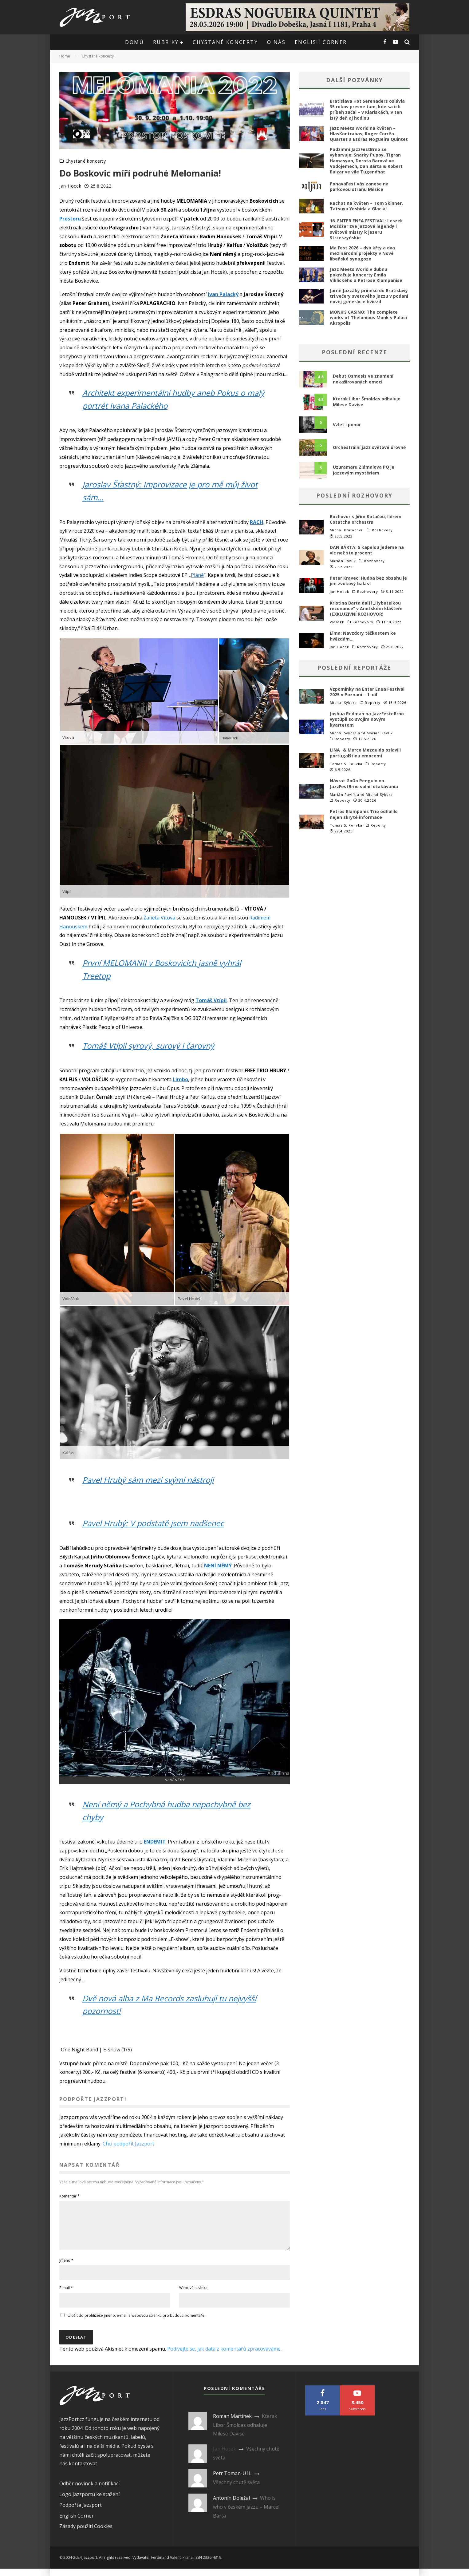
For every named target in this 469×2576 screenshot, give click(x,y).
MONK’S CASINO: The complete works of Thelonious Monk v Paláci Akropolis (368, 317)
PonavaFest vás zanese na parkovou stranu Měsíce (359, 186)
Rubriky (166, 42)
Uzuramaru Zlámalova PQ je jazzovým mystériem (363, 469)
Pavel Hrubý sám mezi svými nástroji (150, 1479)
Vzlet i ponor (347, 424)
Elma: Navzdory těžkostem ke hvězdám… (363, 635)
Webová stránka (193, 2295)
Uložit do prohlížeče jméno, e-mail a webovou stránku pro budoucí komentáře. (136, 2322)
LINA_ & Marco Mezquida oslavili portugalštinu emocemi (365, 752)
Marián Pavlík (343, 560)
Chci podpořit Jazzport (128, 2143)
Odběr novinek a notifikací (89, 2490)
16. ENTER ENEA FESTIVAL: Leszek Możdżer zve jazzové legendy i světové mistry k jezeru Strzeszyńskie (366, 229)
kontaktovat (83, 2470)
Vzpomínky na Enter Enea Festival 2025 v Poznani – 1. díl (367, 691)
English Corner (76, 2523)
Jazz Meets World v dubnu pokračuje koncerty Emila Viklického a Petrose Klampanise (366, 274)
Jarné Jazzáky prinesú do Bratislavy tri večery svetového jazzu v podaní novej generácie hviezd (369, 296)
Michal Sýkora (343, 702)
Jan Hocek (70, 186)
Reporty (372, 703)
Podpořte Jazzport (80, 2512)
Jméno (66, 2267)
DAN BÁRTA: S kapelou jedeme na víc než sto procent (367, 550)
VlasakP (337, 622)
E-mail (66, 2295)
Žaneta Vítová (159, 917)
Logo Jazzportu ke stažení (89, 2501)
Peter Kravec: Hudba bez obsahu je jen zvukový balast (368, 580)
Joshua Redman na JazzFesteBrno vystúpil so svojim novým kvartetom (367, 719)
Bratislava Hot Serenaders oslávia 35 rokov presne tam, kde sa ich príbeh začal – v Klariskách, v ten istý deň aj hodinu (367, 109)
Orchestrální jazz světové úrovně (369, 447)
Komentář (69, 2196)
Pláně (197, 575)
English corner (321, 42)
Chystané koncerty (225, 42)
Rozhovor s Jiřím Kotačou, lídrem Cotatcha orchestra (365, 519)
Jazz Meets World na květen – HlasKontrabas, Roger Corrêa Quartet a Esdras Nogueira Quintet (369, 133)
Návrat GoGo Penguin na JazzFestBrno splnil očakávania (364, 783)
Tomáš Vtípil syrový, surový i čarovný (150, 1045)
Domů (134, 42)
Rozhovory (382, 530)
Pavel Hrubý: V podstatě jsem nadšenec (156, 1523)
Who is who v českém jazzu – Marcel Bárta (246, 2514)
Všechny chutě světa (236, 2489)
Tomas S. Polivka (346, 763)
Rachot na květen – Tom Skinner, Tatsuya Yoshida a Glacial (366, 206)
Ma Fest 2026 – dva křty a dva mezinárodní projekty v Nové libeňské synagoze (362, 253)
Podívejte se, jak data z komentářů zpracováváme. (224, 2356)
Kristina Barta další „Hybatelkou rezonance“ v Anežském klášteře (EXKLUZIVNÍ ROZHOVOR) (366, 608)
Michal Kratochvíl (347, 530)
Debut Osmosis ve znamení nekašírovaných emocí (363, 378)
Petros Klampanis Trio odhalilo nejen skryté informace (364, 814)
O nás (276, 42)
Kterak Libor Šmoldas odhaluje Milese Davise (366, 401)
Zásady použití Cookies (85, 2533)
